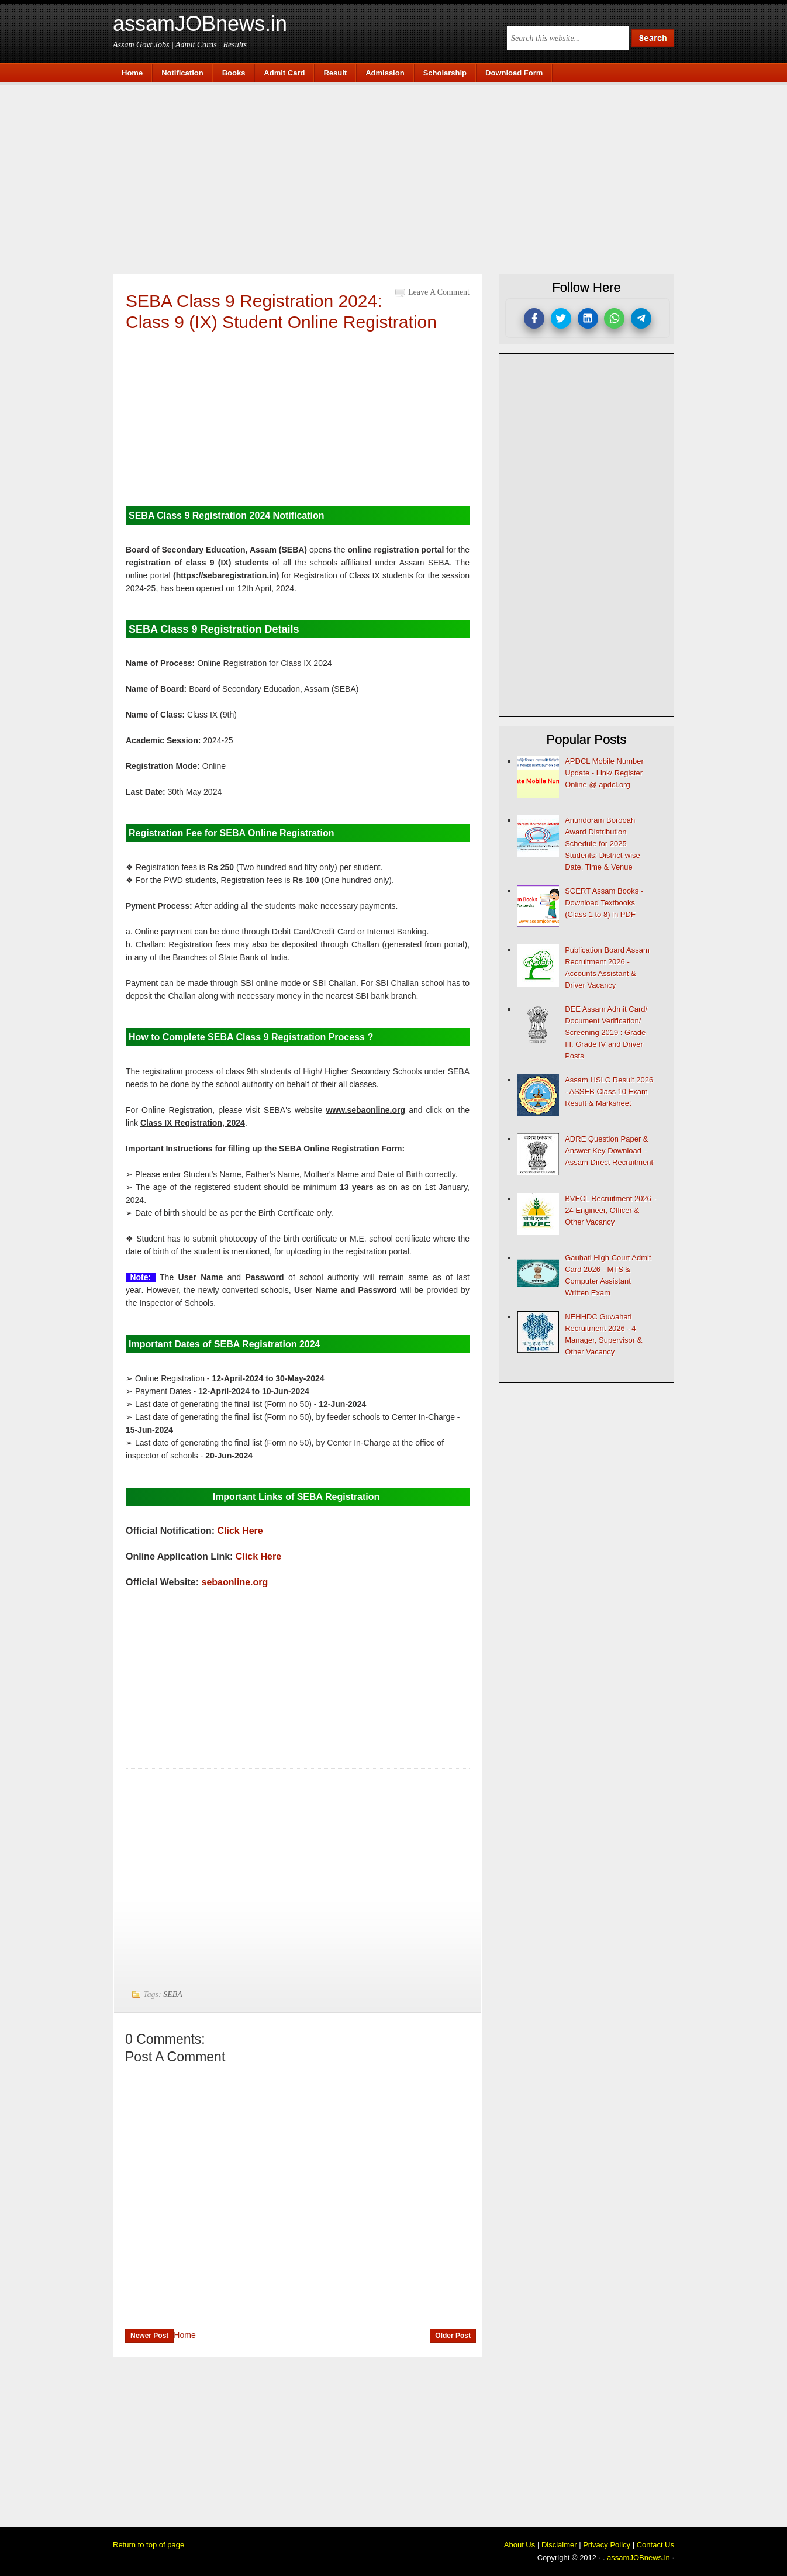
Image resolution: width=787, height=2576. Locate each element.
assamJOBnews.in (200, 24)
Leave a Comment (439, 292)
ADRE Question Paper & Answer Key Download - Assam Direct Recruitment (609, 1150)
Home (184, 2335)
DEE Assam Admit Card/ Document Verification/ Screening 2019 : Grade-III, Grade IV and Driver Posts (606, 1032)
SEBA (172, 1994)
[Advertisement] (399, 176)
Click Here (240, 1531)
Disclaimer (559, 2544)
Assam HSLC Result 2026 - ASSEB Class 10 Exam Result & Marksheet (609, 1091)
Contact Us (655, 2544)
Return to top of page (148, 2544)
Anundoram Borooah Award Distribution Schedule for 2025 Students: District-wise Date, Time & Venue (602, 843)
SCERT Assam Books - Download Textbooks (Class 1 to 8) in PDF (604, 903)
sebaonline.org (235, 1582)
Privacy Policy (606, 2544)
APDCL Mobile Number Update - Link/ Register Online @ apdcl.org (604, 773)
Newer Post (149, 2336)
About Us (519, 2544)
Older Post (453, 2336)
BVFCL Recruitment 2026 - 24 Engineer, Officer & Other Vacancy (610, 1210)
